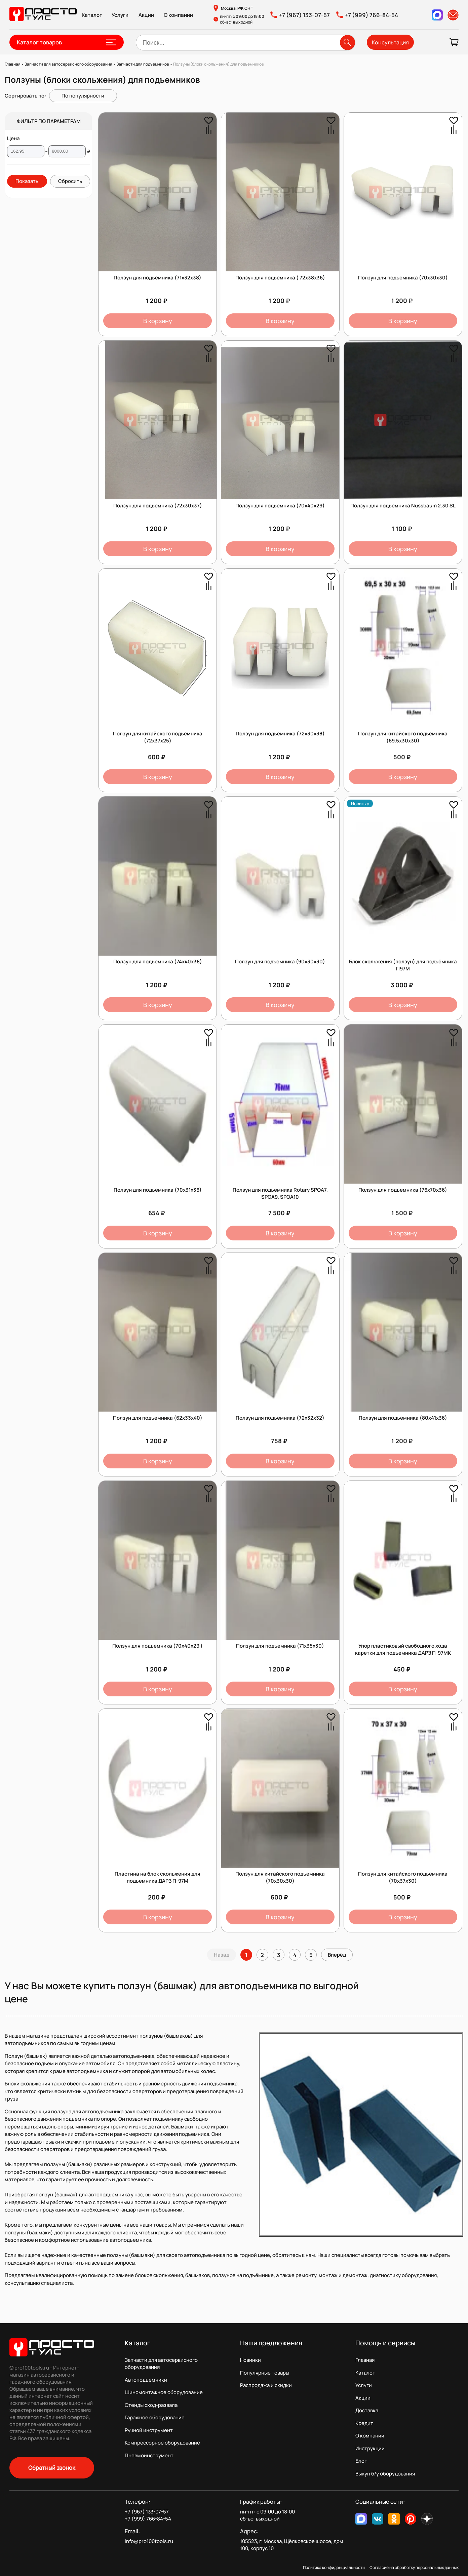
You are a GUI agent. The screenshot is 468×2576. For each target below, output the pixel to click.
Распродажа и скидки (266, 2385)
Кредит (364, 2423)
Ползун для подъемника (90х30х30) (280, 961)
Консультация (390, 42)
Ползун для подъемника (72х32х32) (280, 1417)
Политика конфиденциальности (334, 2567)
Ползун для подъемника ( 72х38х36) (280, 277)
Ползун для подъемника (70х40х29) (280, 505)
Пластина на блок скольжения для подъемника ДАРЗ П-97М (157, 1877)
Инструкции (370, 2448)
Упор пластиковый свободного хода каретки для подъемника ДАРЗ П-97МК (403, 1649)
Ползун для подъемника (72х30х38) (280, 733)
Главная (365, 2359)
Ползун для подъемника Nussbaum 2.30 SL (403, 505)
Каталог (92, 15)
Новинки (250, 2359)
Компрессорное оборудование (162, 2442)
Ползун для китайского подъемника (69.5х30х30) (402, 737)
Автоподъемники (146, 2379)
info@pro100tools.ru (149, 2541)
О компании (178, 15)
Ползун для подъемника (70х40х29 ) (157, 1645)
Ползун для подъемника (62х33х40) (157, 1417)
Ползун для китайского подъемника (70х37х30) (402, 1877)
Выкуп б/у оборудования (385, 2473)
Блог (361, 2460)
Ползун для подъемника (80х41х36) (403, 1417)
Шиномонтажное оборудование (164, 2392)
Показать (26, 181)
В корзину (157, 321)
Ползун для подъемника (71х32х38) (157, 277)
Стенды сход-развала (151, 2405)
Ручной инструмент (149, 2430)
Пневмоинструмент (149, 2455)
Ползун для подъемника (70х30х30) (403, 277)
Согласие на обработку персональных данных (414, 2567)
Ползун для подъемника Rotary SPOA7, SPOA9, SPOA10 (280, 1193)
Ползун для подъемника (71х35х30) (280, 1645)
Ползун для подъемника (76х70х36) (402, 1189)
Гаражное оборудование (155, 2417)
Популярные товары (264, 2372)
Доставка (366, 2410)
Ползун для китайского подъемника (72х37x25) (157, 737)
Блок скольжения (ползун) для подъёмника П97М (403, 965)
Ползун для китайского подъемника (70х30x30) (280, 1877)
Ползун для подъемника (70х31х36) (158, 1189)
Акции (146, 15)
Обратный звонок (51, 2467)
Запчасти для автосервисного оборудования (161, 2363)
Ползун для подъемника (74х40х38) (157, 961)
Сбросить (70, 181)
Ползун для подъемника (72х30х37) (157, 505)
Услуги (120, 15)
